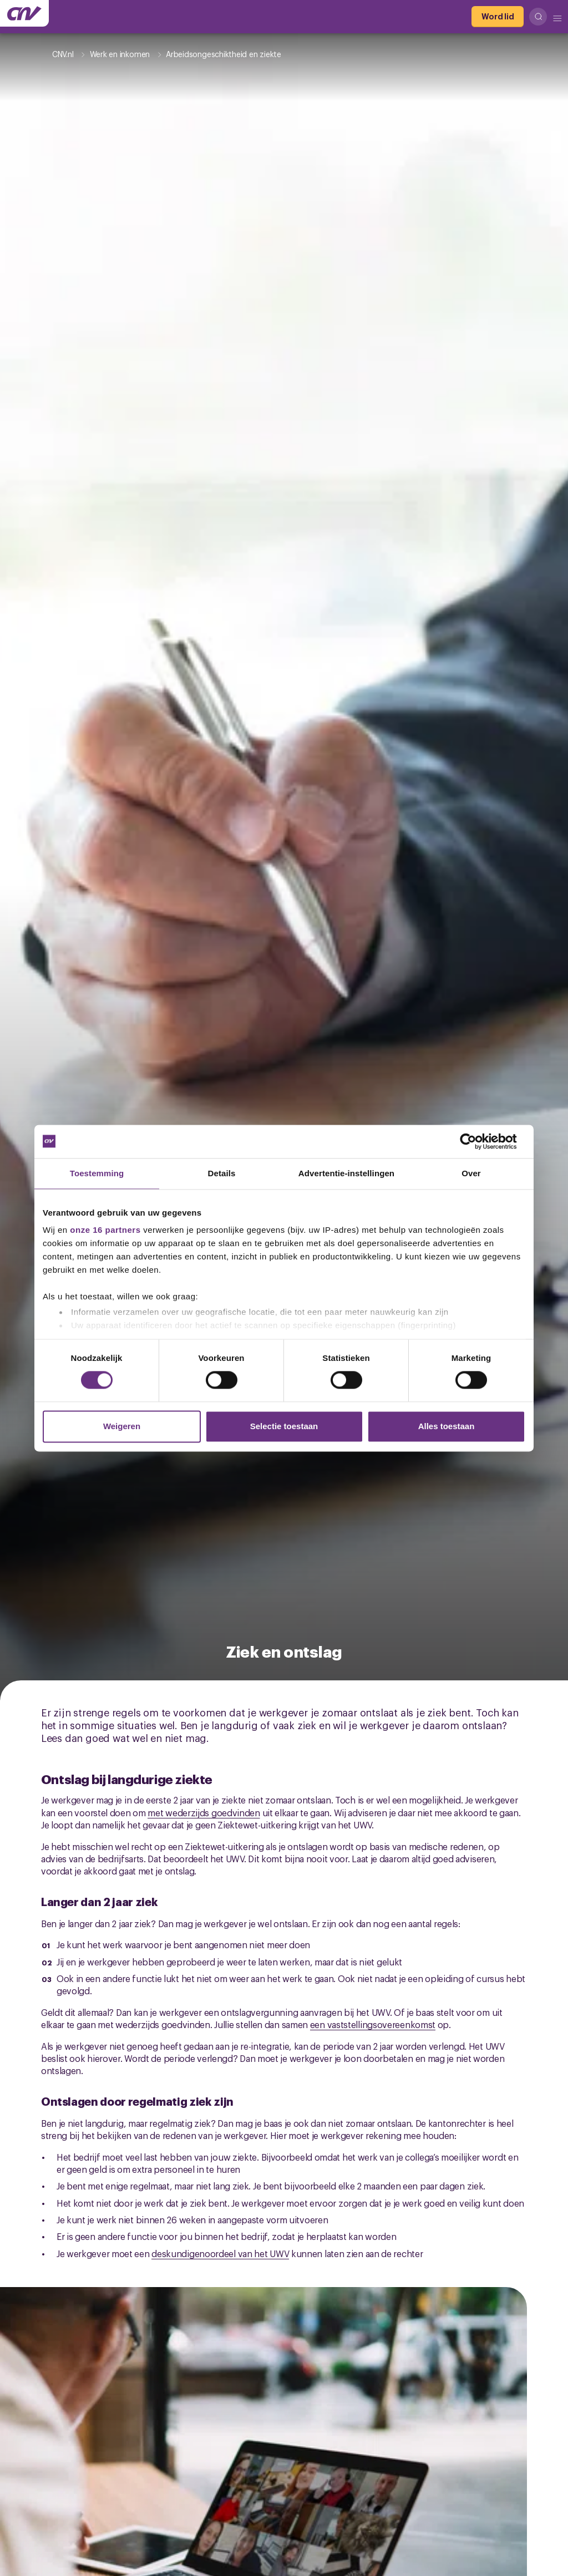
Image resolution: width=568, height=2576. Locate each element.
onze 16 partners (105, 1229)
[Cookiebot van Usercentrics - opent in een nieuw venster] (476, 1141)
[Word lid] (497, 16)
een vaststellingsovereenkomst (372, 2024)
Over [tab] (471, 1173)
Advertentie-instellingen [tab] (346, 1173)
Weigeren (121, 1426)
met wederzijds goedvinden (204, 1812)
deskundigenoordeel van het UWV (220, 2253)
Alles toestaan (446, 1426)
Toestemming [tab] (97, 1173)
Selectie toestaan (284, 1426)
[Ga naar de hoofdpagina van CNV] (24, 13)
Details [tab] (222, 1173)
